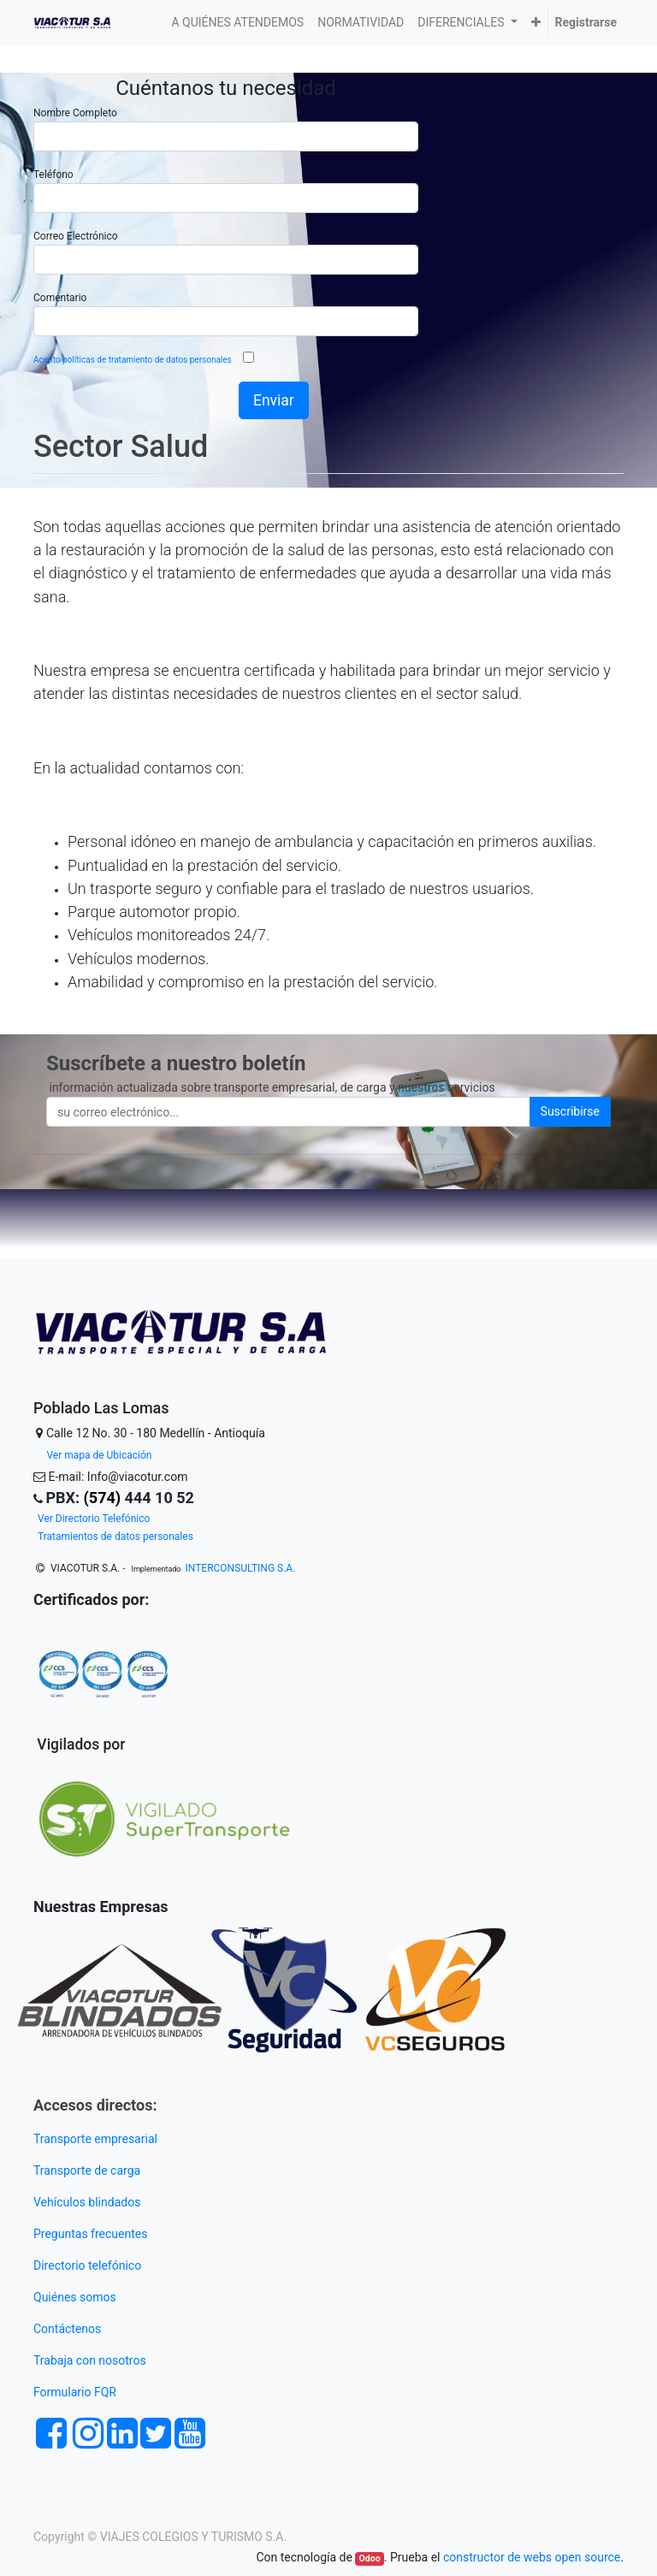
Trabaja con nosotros (91, 2360)
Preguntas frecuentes (92, 2234)
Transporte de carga (88, 2170)
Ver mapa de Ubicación (98, 1455)
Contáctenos (67, 2329)
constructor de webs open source (531, 2557)
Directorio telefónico (87, 2265)
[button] (536, 22)
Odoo (370, 2558)
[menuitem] (238, 22)
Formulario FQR (74, 2392)
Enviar (273, 400)
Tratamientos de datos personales (115, 1537)
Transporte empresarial (95, 2139)
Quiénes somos (74, 2297)
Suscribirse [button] (570, 1111)
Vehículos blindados (86, 2202)
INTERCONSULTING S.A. (241, 1568)
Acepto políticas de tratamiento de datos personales (133, 359)
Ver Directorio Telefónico (94, 1519)
